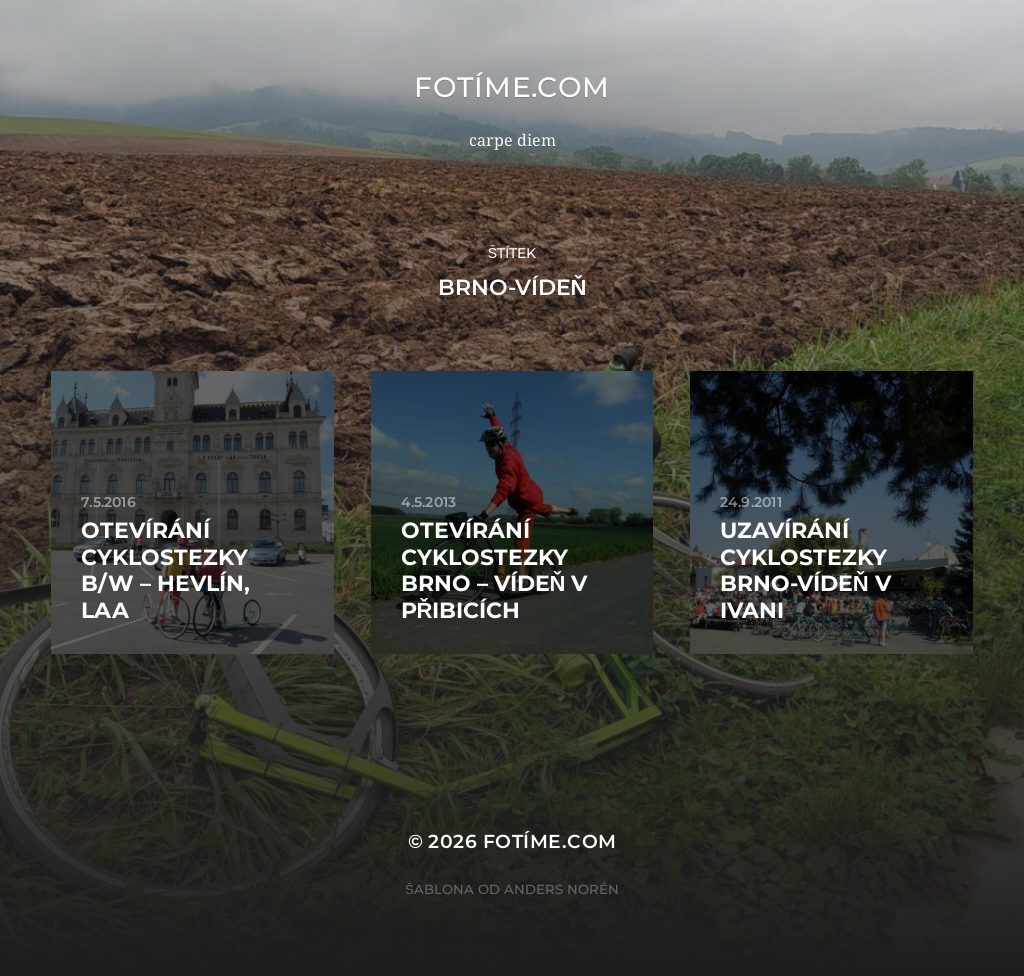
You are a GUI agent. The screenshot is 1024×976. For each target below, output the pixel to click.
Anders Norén (561, 889)
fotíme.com (512, 87)
